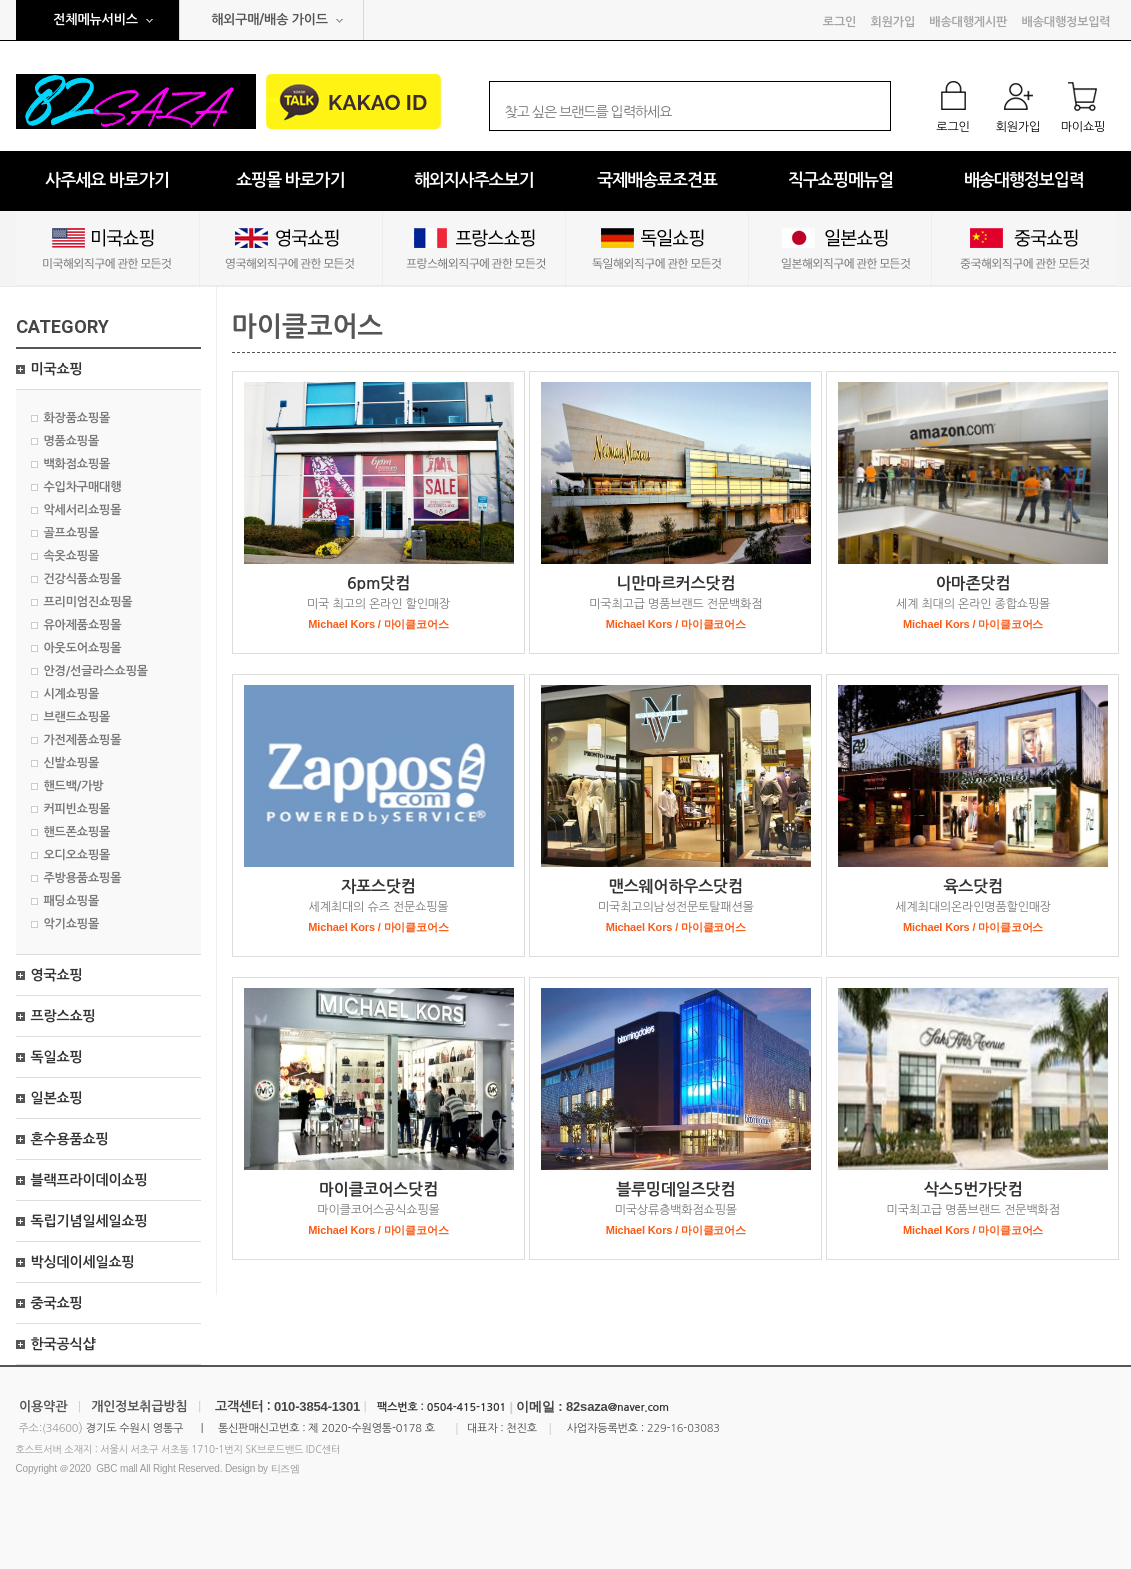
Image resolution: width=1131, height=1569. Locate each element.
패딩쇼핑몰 (72, 901)
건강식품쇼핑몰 (83, 579)
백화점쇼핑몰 (77, 464)
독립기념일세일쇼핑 (89, 1221)
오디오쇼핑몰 (77, 855)
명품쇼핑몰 (72, 441)
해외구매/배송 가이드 (269, 19)
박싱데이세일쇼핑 (83, 1262)
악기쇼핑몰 (72, 924)
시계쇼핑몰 (72, 694)
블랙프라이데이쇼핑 (89, 1180)
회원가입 (893, 22)
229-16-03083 (683, 1428)
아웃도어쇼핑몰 (83, 648)
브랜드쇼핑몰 (77, 717)
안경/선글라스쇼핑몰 (96, 671)
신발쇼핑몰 (72, 763)
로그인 (839, 22)
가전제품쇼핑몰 (83, 740)
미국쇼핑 (57, 369)
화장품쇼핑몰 (77, 418)
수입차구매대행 (83, 487)
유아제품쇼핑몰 (83, 625)
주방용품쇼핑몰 (83, 878)
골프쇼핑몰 (72, 533)
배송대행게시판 (968, 22)
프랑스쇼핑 (63, 1016)
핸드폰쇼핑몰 (77, 832)
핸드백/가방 (74, 786)
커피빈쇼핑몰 (77, 809)
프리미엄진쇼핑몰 (88, 602)
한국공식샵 (63, 1344)
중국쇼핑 (57, 1303)
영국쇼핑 (57, 975)
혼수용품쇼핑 (70, 1139)
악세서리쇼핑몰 (83, 510)
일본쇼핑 (57, 1098)
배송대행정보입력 (1066, 22)
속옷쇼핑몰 (72, 556)
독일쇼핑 (57, 1057)
